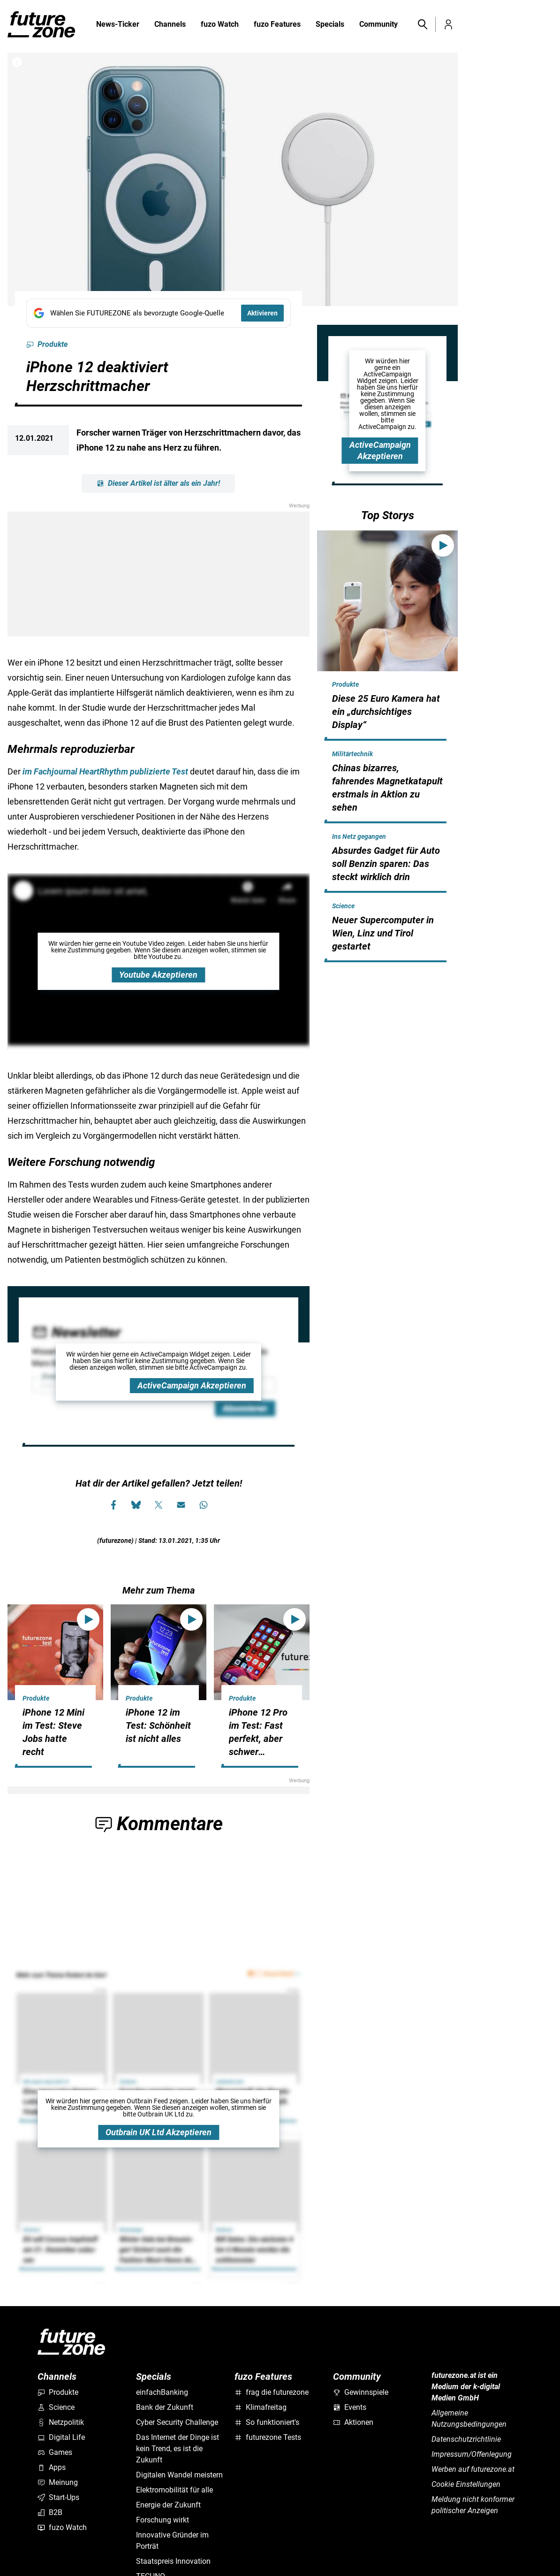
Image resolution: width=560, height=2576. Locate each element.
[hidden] (387, 739)
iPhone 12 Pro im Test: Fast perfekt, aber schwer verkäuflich (258, 1739)
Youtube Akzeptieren (158, 975)
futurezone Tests (268, 2437)
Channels (170, 25)
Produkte (47, 344)
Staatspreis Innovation (173, 2561)
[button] (422, 24)
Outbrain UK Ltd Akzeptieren (159, 2132)
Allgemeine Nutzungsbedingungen (469, 2418)
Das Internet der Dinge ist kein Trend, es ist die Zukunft (177, 2448)
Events (349, 2407)
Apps (52, 2467)
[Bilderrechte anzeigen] (17, 62)
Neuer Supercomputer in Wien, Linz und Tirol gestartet (383, 933)
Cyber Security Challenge (177, 2422)
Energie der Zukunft (168, 2504)
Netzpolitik (61, 2422)
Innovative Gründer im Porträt (172, 2540)
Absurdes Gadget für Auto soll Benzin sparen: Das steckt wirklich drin (386, 863)
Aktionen (353, 2422)
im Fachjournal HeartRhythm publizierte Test (105, 771)
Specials (330, 25)
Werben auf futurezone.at (473, 2469)
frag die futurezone (272, 2392)
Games (55, 2452)
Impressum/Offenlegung (471, 2454)
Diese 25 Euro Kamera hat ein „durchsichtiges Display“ (386, 711)
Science (343, 906)
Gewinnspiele (360, 2392)
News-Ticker (117, 24)
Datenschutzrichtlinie (466, 2439)
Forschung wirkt (162, 2519)
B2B (50, 2512)
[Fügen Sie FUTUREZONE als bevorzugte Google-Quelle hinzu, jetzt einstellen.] (158, 313)
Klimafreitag (261, 2407)
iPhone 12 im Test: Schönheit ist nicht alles (158, 1725)
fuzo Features (277, 25)
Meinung (58, 2482)
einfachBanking (162, 2392)
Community (378, 25)
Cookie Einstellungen (465, 2484)
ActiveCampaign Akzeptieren (191, 1385)
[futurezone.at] (71, 2342)
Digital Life (61, 2437)
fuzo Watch (220, 25)
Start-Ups (58, 2497)
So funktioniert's (267, 2422)
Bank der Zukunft (164, 2407)
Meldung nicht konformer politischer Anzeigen (473, 2505)
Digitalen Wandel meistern (179, 2474)
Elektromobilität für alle (174, 2489)
